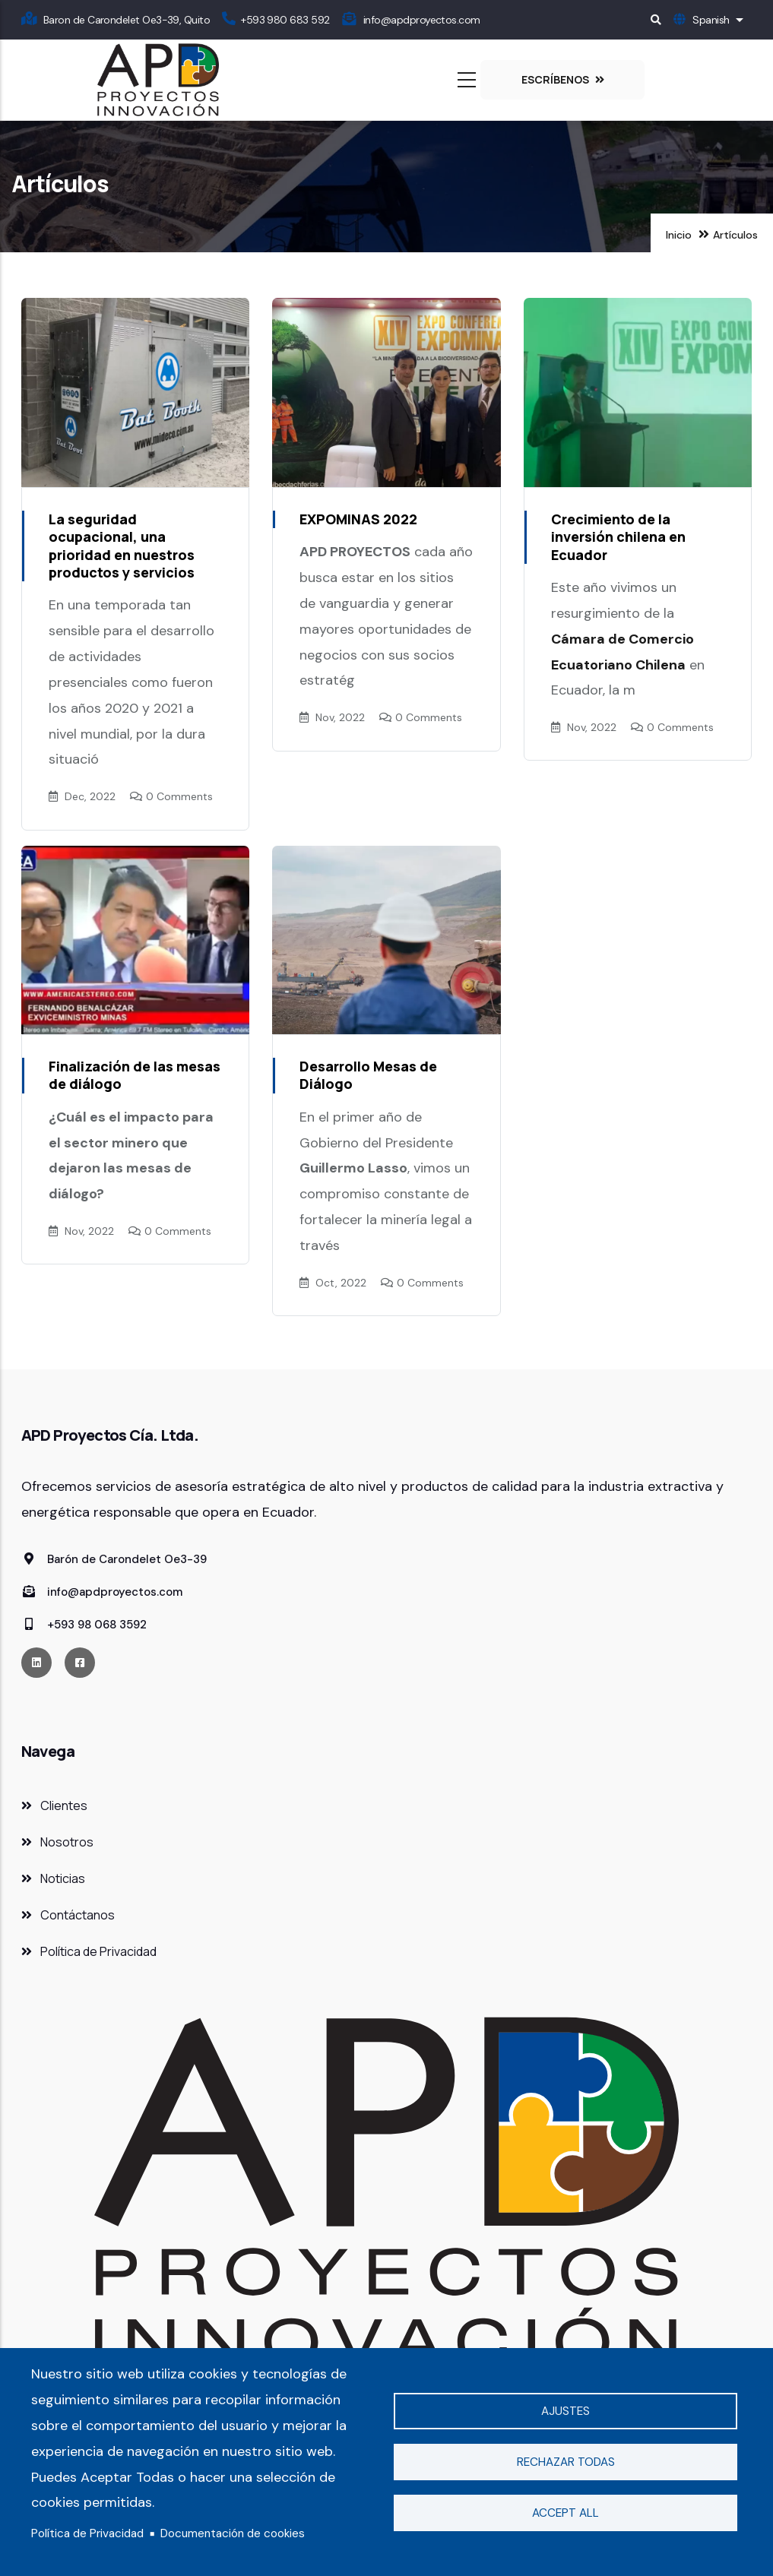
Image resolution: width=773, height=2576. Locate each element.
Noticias (62, 1878)
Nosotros (66, 1842)
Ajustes (565, 2411)
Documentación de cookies (232, 2533)
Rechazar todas (566, 2462)
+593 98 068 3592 (84, 1624)
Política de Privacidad (87, 2533)
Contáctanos (77, 1915)
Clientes (63, 1805)
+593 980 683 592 (285, 20)
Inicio (679, 235)
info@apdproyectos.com (421, 20)
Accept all (565, 2513)
